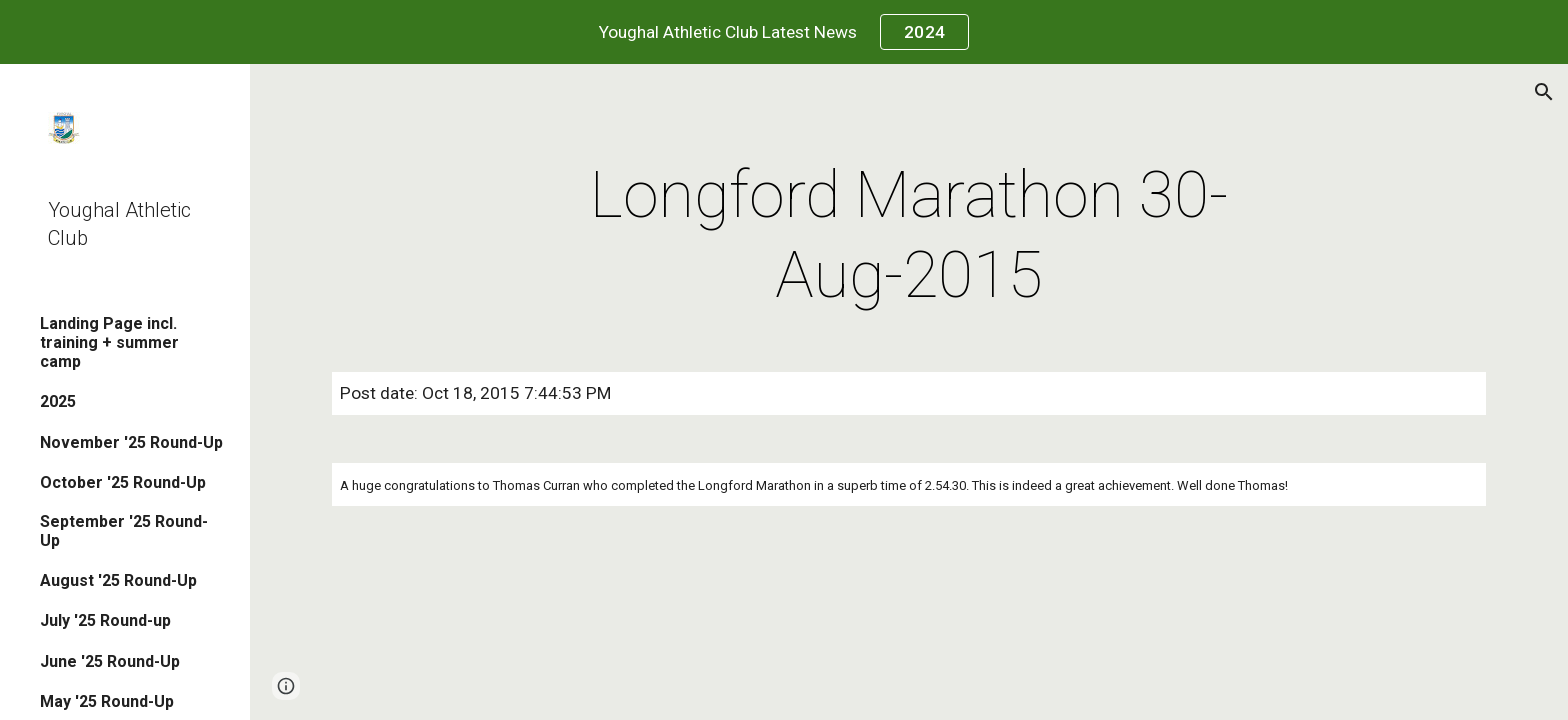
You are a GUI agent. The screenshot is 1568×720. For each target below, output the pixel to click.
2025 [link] (58, 401)
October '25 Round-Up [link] (123, 482)
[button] (1544, 92)
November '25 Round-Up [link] (131, 442)
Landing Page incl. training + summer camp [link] (109, 342)
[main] (909, 236)
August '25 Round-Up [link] (118, 580)
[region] (784, 32)
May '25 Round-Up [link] (107, 701)
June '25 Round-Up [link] (110, 661)
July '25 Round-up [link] (105, 620)
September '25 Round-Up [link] (124, 531)
